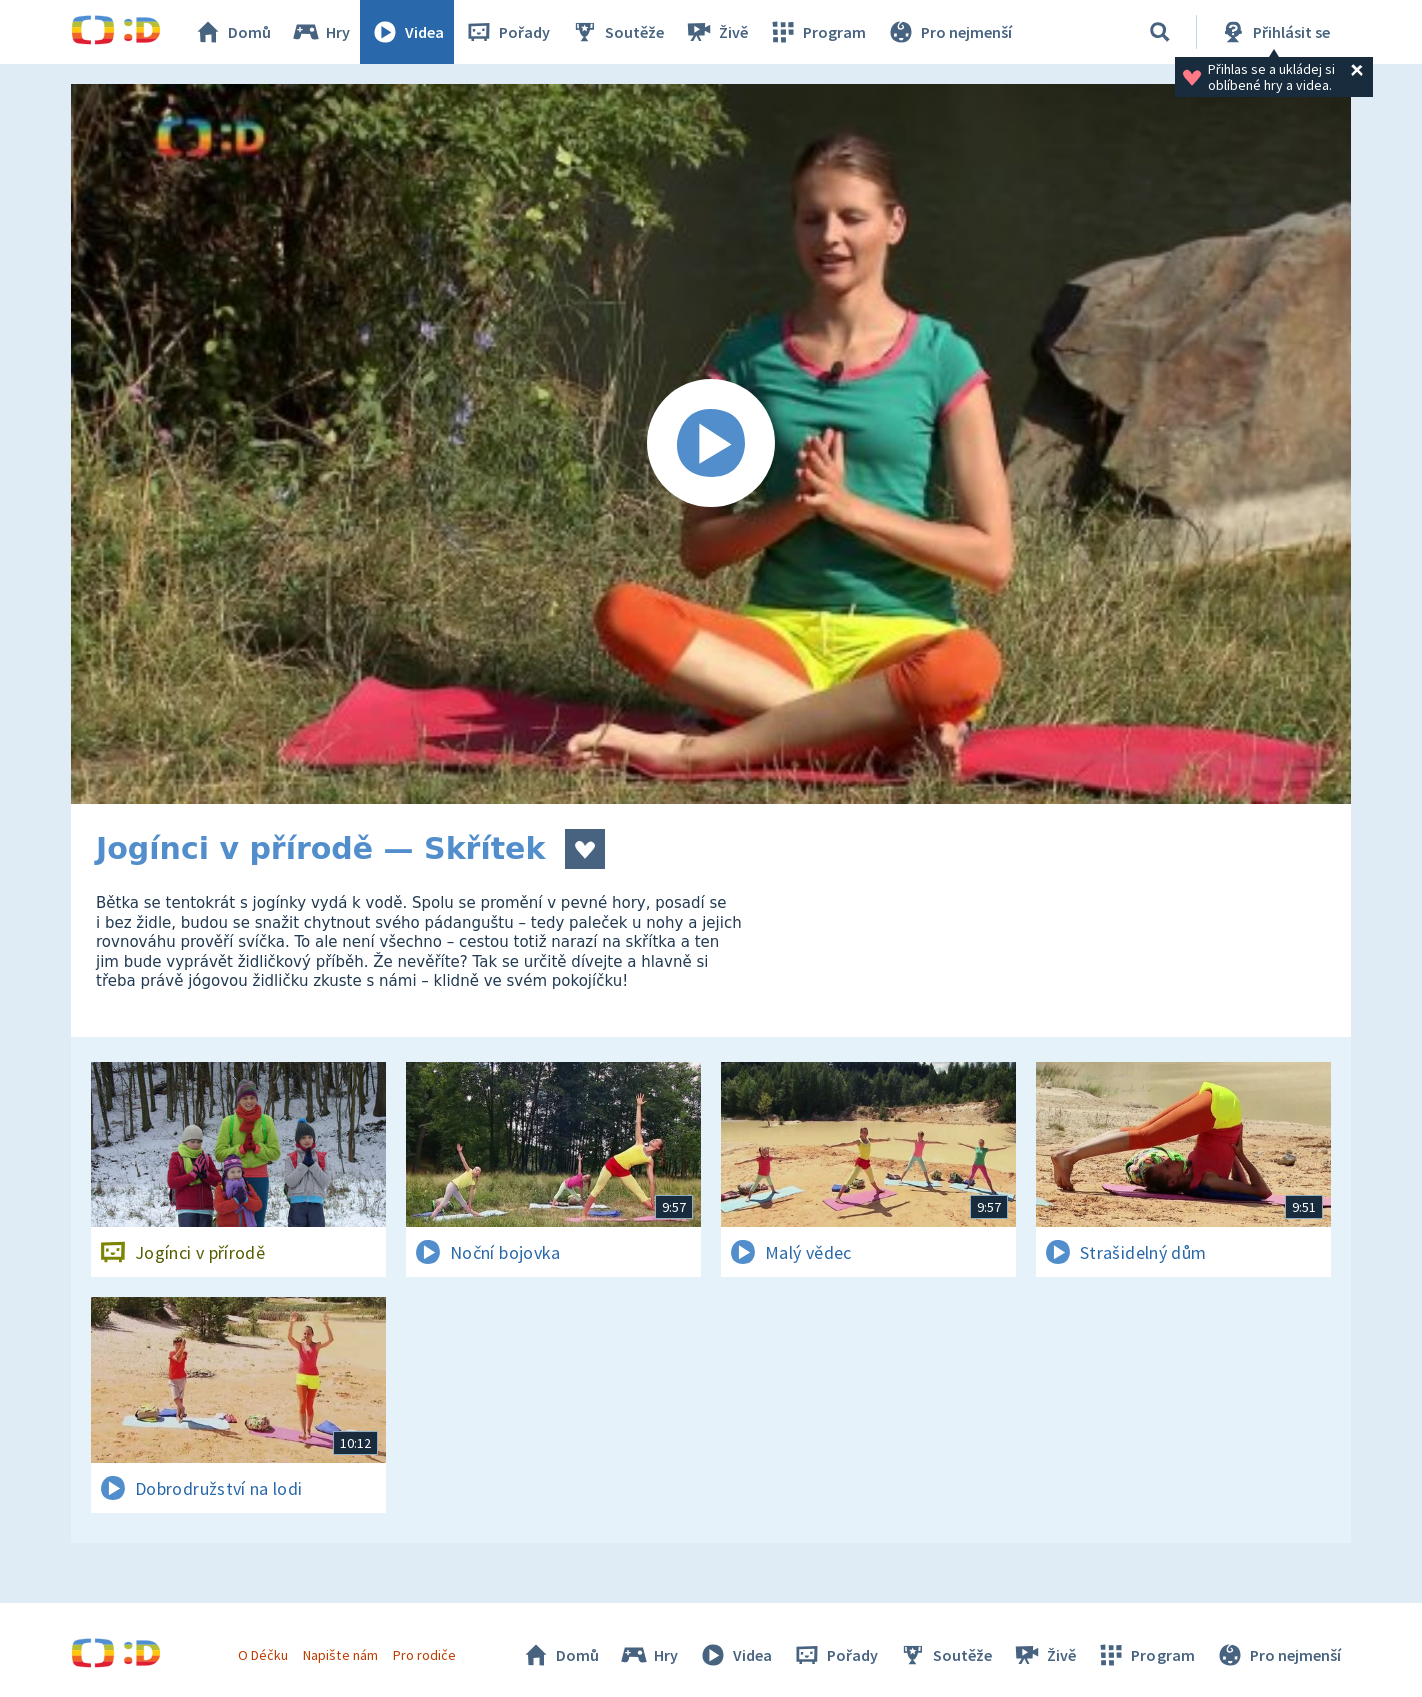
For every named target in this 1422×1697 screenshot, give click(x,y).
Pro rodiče (424, 1655)
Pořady (507, 32)
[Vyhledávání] (1160, 32)
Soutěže (617, 32)
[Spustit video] (711, 444)
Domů (232, 32)
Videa (407, 32)
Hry (320, 32)
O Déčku (263, 1655)
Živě (716, 32)
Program (817, 32)
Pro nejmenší (949, 32)
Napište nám (340, 1655)
